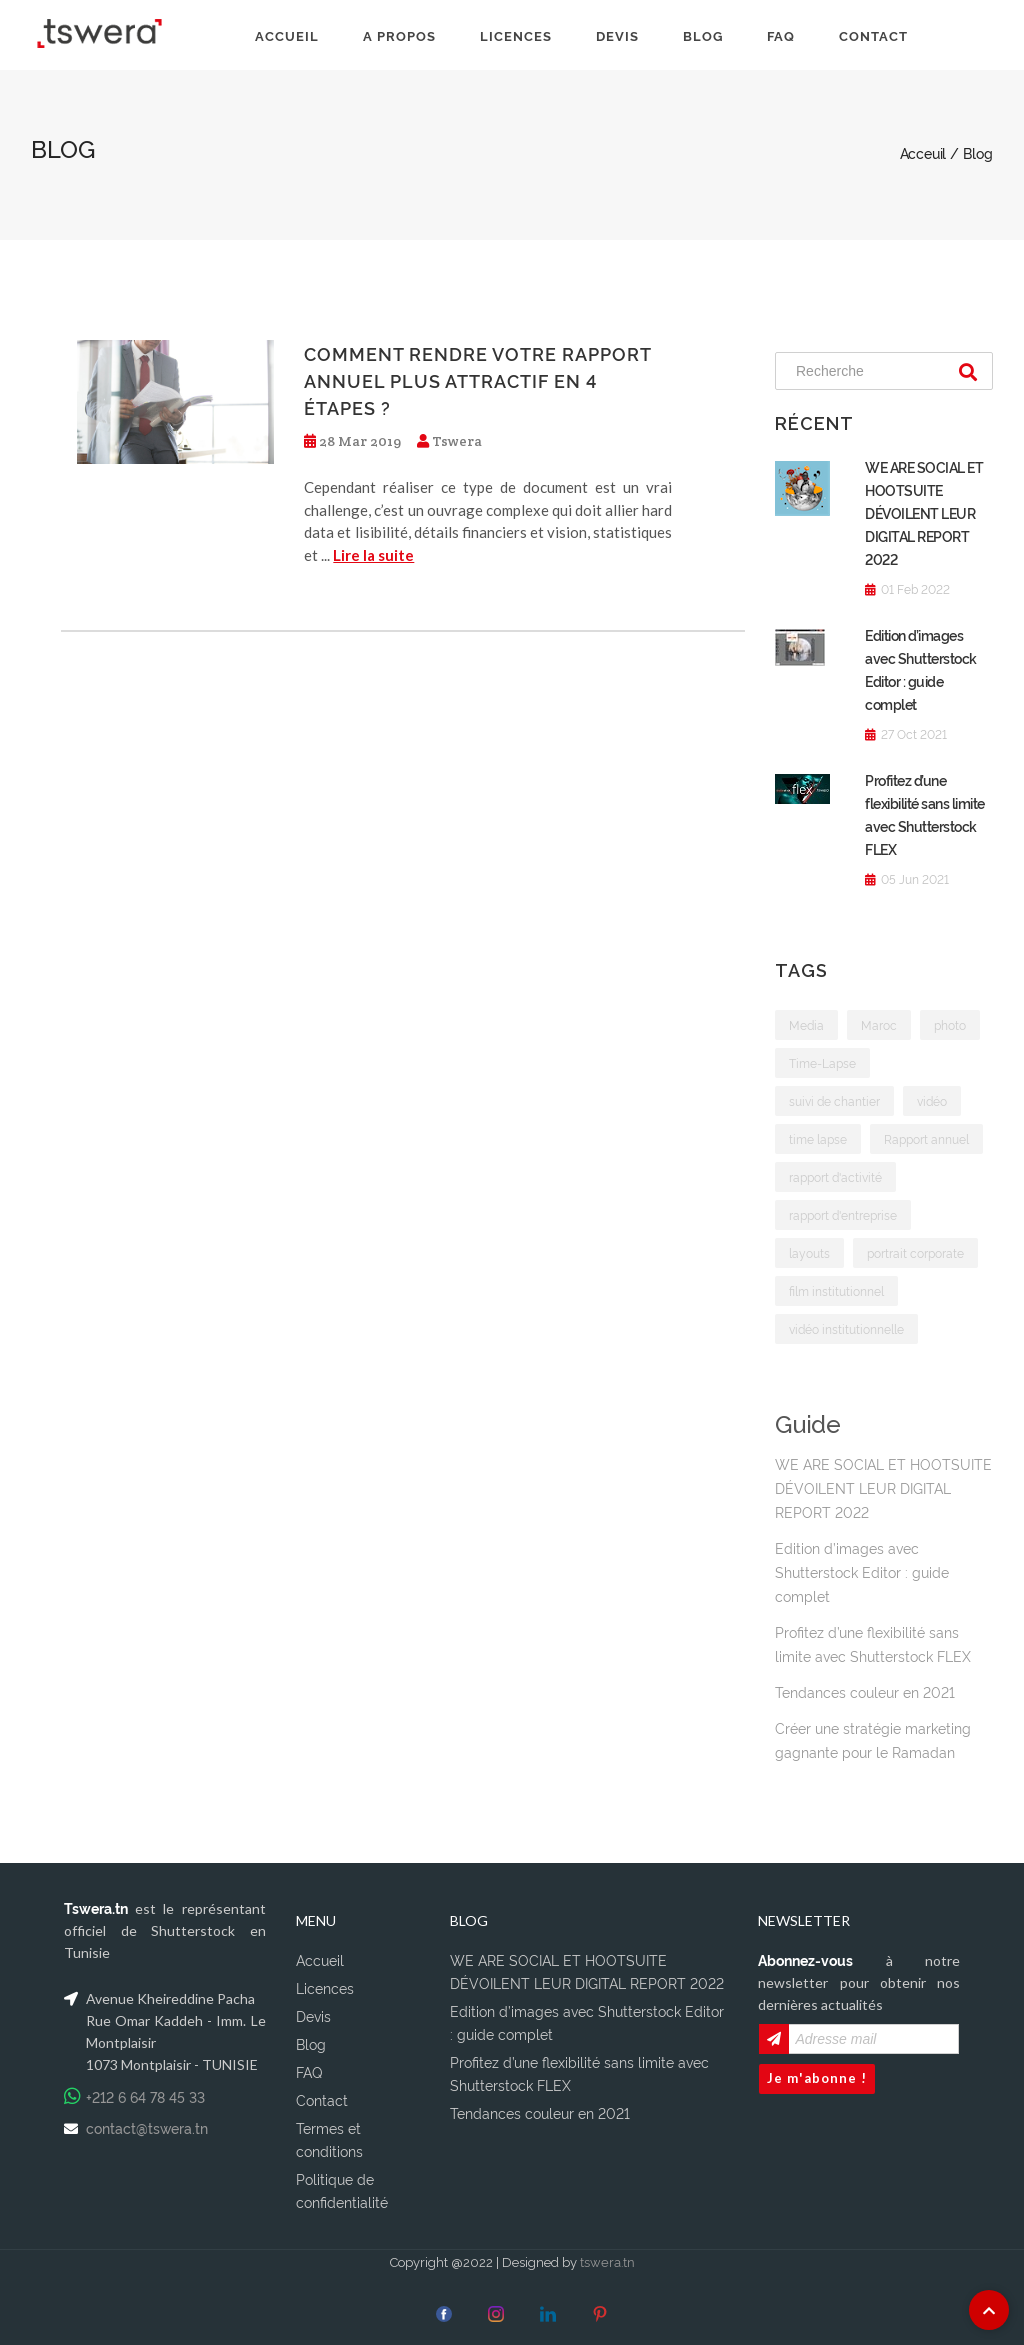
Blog (311, 2039)
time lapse (818, 1138)
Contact (322, 2095)
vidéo (932, 1100)
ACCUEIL (287, 35)
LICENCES (516, 35)
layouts (809, 1252)
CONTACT (873, 35)
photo (950, 1024)
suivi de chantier (834, 1100)
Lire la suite (373, 555)
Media (806, 1024)
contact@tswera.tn (147, 2123)
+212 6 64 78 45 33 (145, 2092)
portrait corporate (915, 1252)
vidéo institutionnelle (846, 1328)
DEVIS (617, 35)
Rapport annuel (926, 1138)
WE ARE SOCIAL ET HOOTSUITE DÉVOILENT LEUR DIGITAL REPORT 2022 (924, 512)
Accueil (320, 1955)
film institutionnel (836, 1290)
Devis (313, 2011)
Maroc (879, 1024)
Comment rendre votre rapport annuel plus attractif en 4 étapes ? (477, 380)
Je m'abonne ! (817, 2074)
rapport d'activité (835, 1176)
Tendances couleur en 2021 (865, 1687)
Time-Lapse (822, 1062)
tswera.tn (607, 2257)
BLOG (703, 35)
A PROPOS (399, 35)
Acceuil (925, 152)
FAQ (781, 35)
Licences (325, 1983)
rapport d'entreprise (843, 1214)
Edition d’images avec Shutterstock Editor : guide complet (862, 1567)
